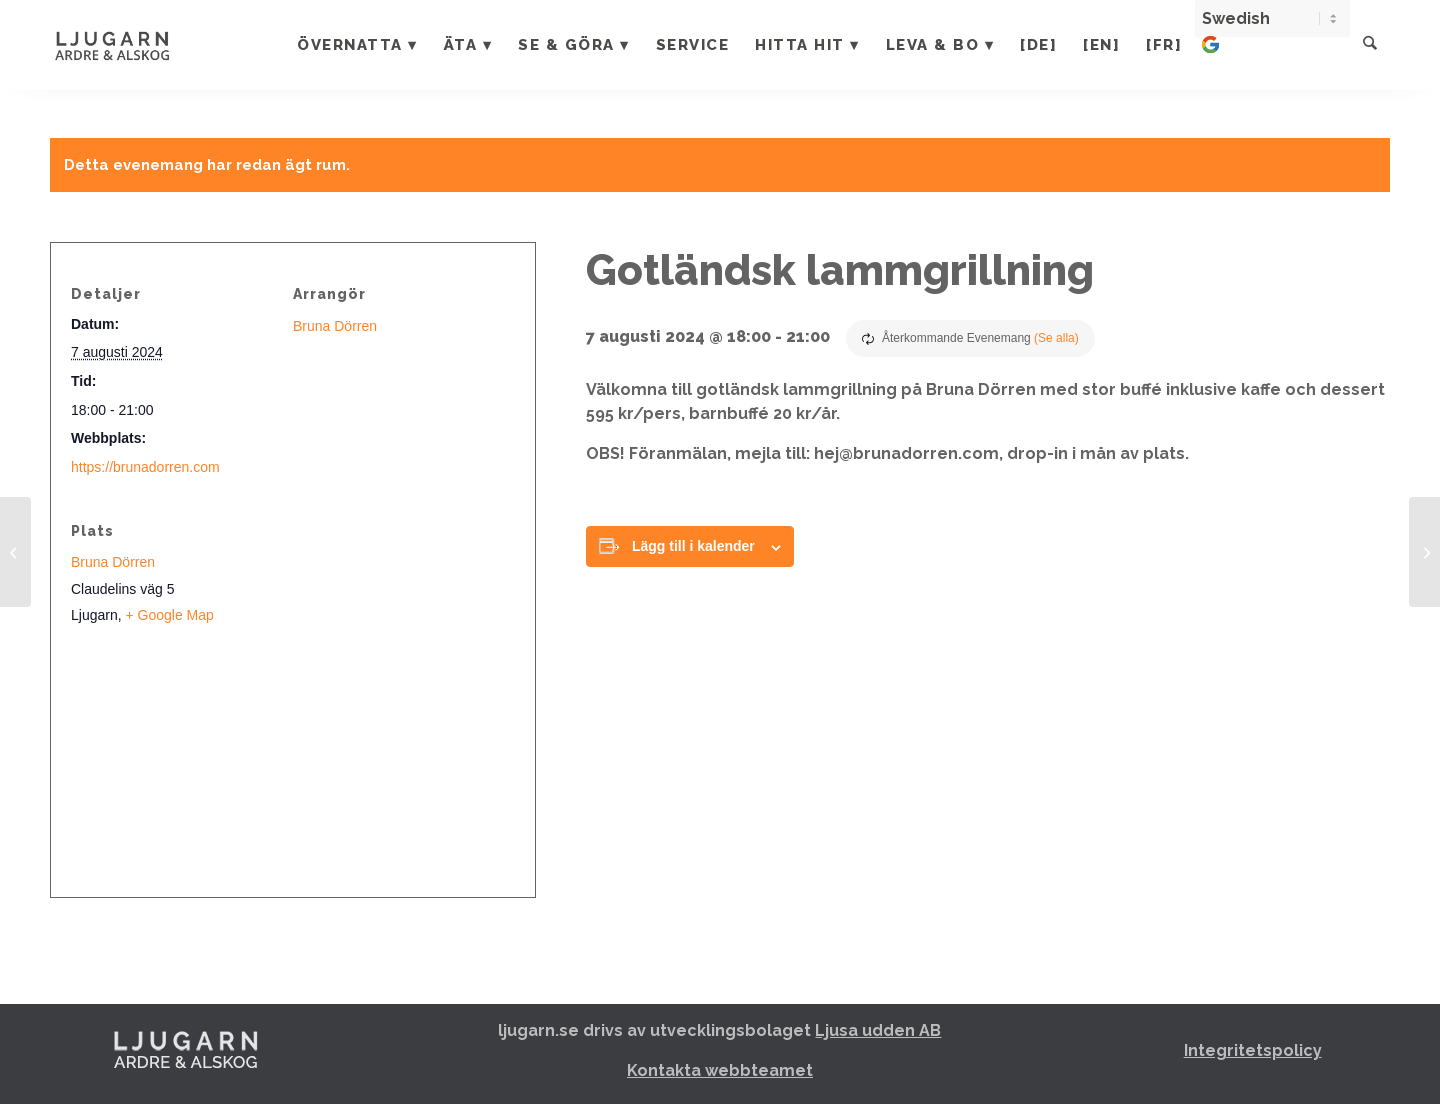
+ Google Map (169, 615)
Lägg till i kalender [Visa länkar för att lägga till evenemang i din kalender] (693, 546)
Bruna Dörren (335, 326)
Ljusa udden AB (878, 1030)
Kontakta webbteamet (720, 1070)
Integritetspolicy (1253, 1050)
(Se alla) (1056, 338)
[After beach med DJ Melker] (15, 552)
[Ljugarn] (133, 45)
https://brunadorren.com (145, 467)
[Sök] (1371, 45)
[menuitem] (359, 45)
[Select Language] (1274, 18)
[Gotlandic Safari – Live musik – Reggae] (1424, 552)
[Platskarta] (293, 763)
